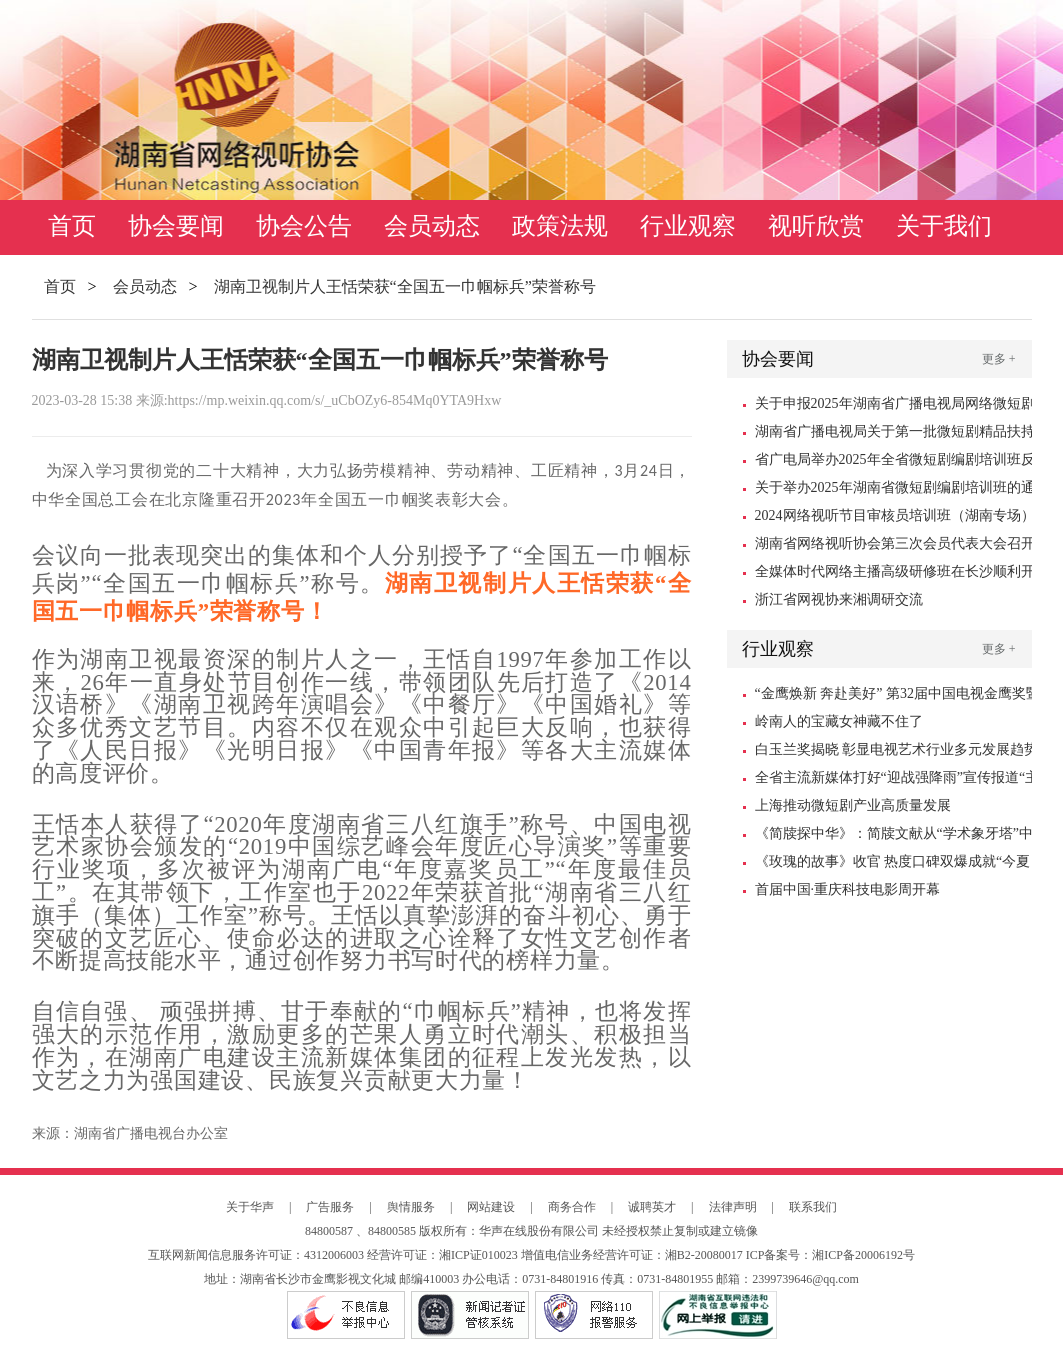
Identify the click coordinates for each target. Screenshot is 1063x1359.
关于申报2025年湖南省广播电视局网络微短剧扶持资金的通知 (895, 407)
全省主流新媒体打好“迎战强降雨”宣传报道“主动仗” (897, 781)
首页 (72, 226)
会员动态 (432, 226)
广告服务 (330, 1207)
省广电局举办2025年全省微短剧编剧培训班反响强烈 (895, 463)
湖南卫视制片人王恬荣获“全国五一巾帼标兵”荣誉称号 (405, 286)
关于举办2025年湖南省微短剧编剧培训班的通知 (895, 491)
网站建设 (491, 1207)
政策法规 (560, 226)
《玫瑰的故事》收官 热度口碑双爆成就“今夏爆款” (893, 865)
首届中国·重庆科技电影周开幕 (848, 889)
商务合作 (572, 1207)
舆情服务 (411, 1207)
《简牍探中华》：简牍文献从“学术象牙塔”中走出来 (894, 837)
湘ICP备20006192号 (863, 1255)
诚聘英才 (652, 1207)
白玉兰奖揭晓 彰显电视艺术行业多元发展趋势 (897, 749)
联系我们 (813, 1207)
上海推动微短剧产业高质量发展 (853, 805)
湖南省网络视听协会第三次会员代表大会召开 (895, 543)
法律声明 (733, 1207)
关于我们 (944, 226)
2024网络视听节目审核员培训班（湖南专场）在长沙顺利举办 (895, 519)
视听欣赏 (816, 226)
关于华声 (250, 1207)
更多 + (999, 359)
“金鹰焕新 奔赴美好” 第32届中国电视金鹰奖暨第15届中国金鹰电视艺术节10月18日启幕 (897, 697)
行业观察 (688, 226)
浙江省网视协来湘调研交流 (839, 599)
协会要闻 (176, 226)
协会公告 (304, 226)
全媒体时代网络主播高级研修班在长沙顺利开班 (895, 575)
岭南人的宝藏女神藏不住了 (839, 721)
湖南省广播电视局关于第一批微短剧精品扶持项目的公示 (895, 435)
